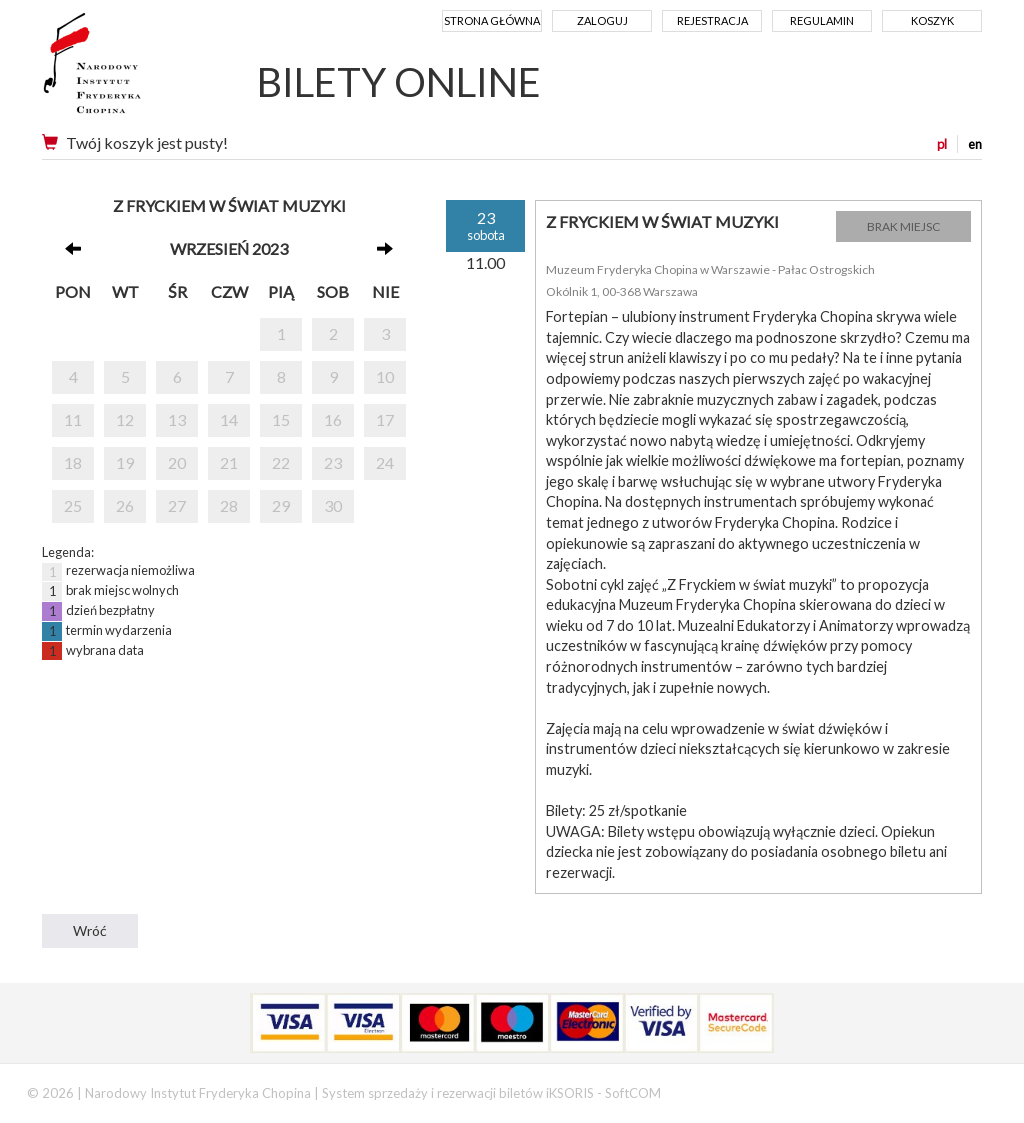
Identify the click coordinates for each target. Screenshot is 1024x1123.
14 (229, 419)
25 (73, 505)
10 (385, 376)
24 (385, 462)
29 (281, 505)
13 (177, 419)
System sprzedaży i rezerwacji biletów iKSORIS (458, 1093)
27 (177, 505)
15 (281, 419)
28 (229, 505)
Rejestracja (712, 20)
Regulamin (822, 20)
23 (333, 462)
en (975, 144)
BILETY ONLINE (399, 82)
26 (125, 505)
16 (333, 419)
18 (73, 462)
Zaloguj (602, 20)
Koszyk (932, 20)
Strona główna (492, 20)
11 (73, 419)
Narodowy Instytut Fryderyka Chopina (129, 70)
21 (229, 462)
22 (281, 462)
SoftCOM (633, 1093)
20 (177, 462)
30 (333, 505)
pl (942, 144)
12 (125, 419)
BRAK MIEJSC (903, 226)
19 (125, 462)
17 (385, 419)
